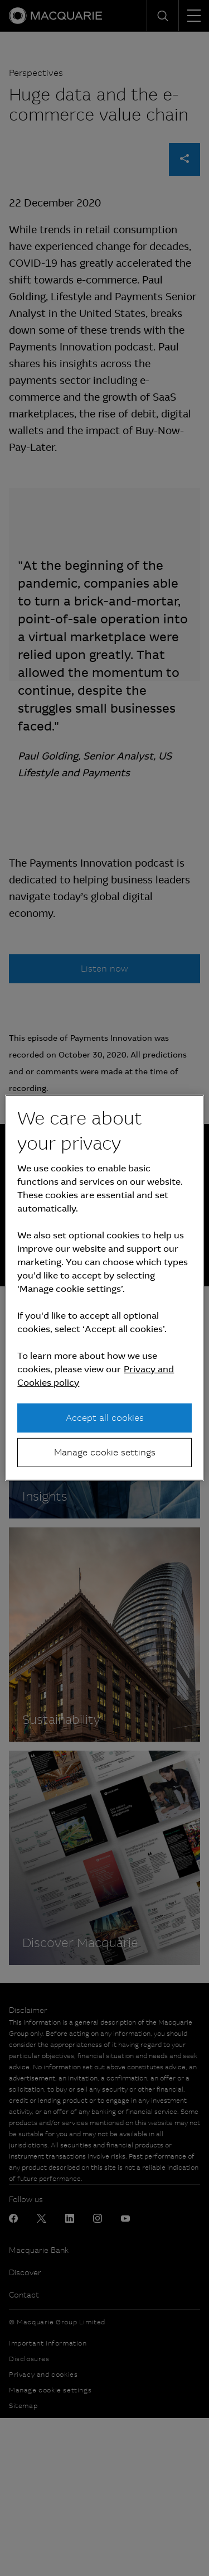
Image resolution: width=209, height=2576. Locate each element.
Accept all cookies (105, 1417)
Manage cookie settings (104, 1452)
